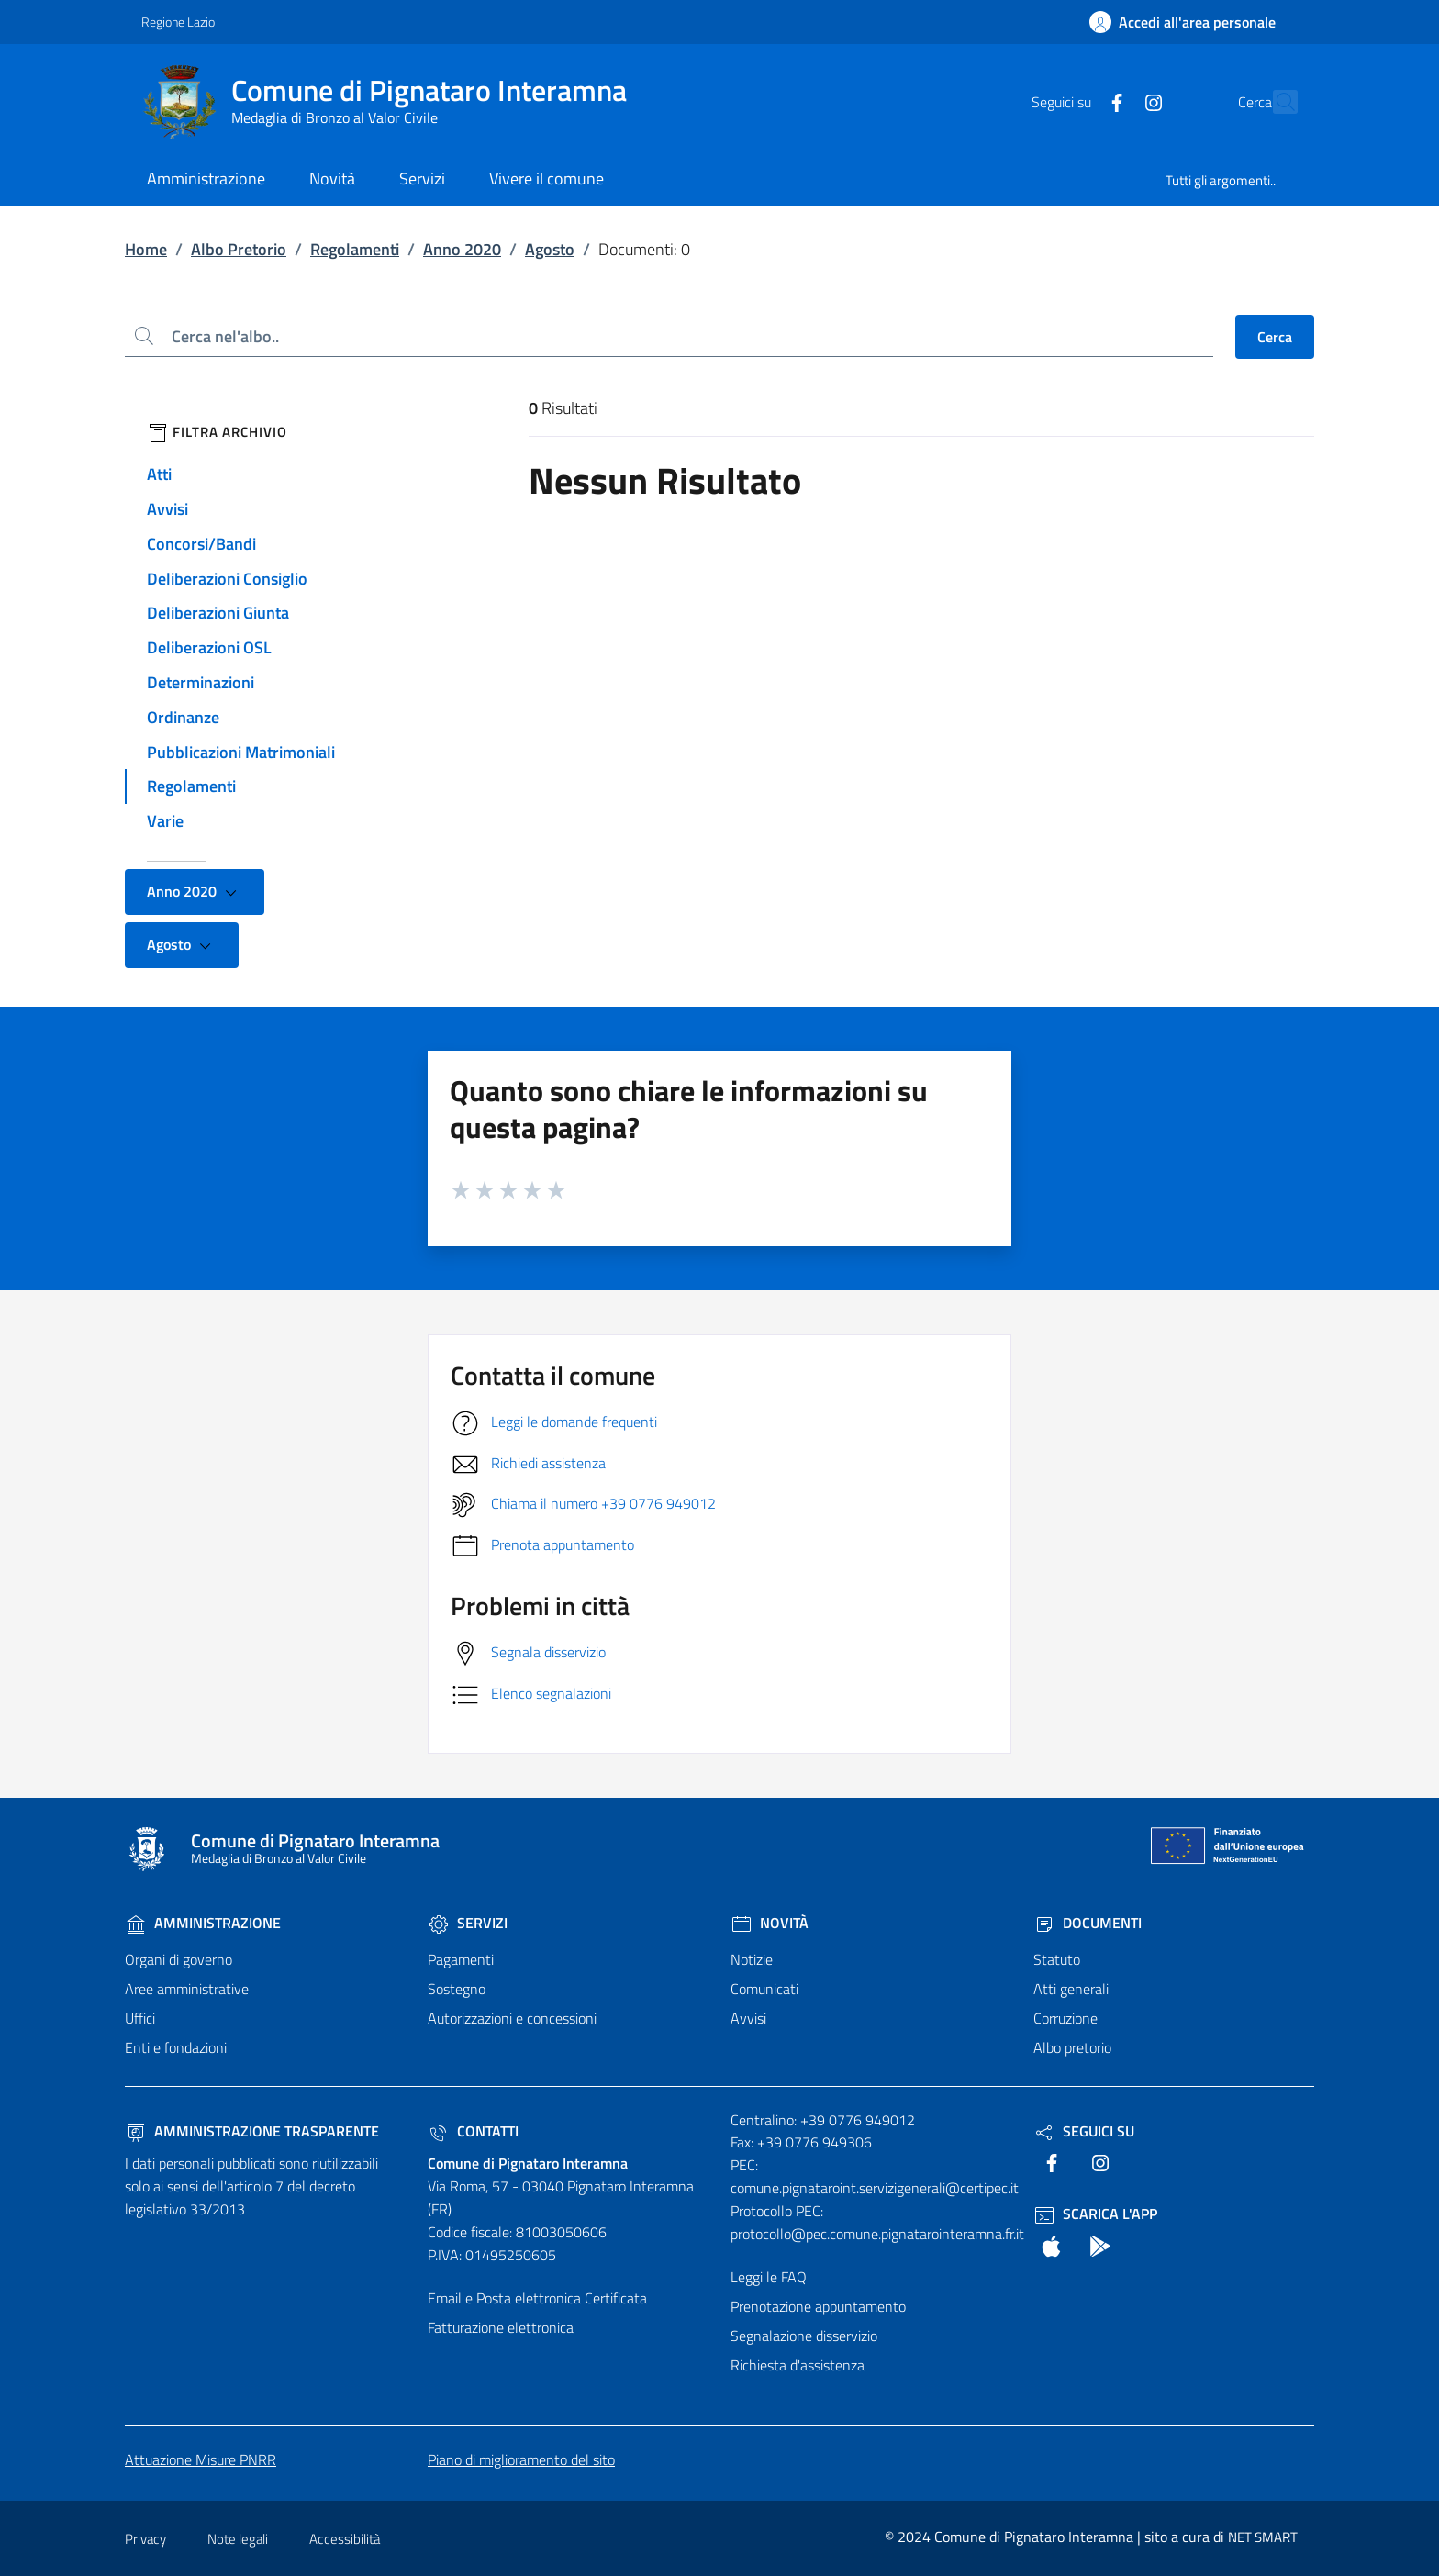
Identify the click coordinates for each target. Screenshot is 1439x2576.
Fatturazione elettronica (501, 2327)
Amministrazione (203, 1923)
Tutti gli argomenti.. (1221, 180)
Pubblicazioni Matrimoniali (241, 752)
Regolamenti (354, 249)
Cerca (1274, 337)
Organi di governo (178, 1959)
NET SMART (1263, 2537)
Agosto (549, 249)
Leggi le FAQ (769, 2277)
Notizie (752, 1959)
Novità (770, 1923)
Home (146, 249)
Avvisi (167, 508)
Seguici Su (1083, 2131)
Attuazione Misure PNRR (200, 2459)
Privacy (145, 2538)
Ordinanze (183, 717)
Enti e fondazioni (176, 2047)
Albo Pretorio (238, 249)
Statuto (1056, 1959)
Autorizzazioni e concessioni (512, 2018)
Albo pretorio (1072, 2047)
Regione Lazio (178, 21)
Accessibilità (344, 2538)
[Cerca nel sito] (1276, 102)
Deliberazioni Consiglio (227, 578)
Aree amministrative (187, 1989)
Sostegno (456, 1989)
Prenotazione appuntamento (818, 2306)
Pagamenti (461, 1959)
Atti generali (1071, 1989)
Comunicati (764, 1989)
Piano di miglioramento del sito (521, 2459)
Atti (159, 474)
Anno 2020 (462, 249)
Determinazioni (200, 682)
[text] (1076, 101)
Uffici (140, 2018)
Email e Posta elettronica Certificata (537, 2298)
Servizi (468, 1923)
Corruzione (1065, 2018)
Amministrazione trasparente (252, 2131)
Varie (165, 820)
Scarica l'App (1095, 2213)
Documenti (1087, 1923)
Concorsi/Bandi (201, 543)
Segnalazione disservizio (804, 2336)
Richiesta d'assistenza (798, 2365)
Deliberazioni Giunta (218, 612)
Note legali (237, 2538)
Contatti (473, 2131)
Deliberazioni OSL (209, 647)
